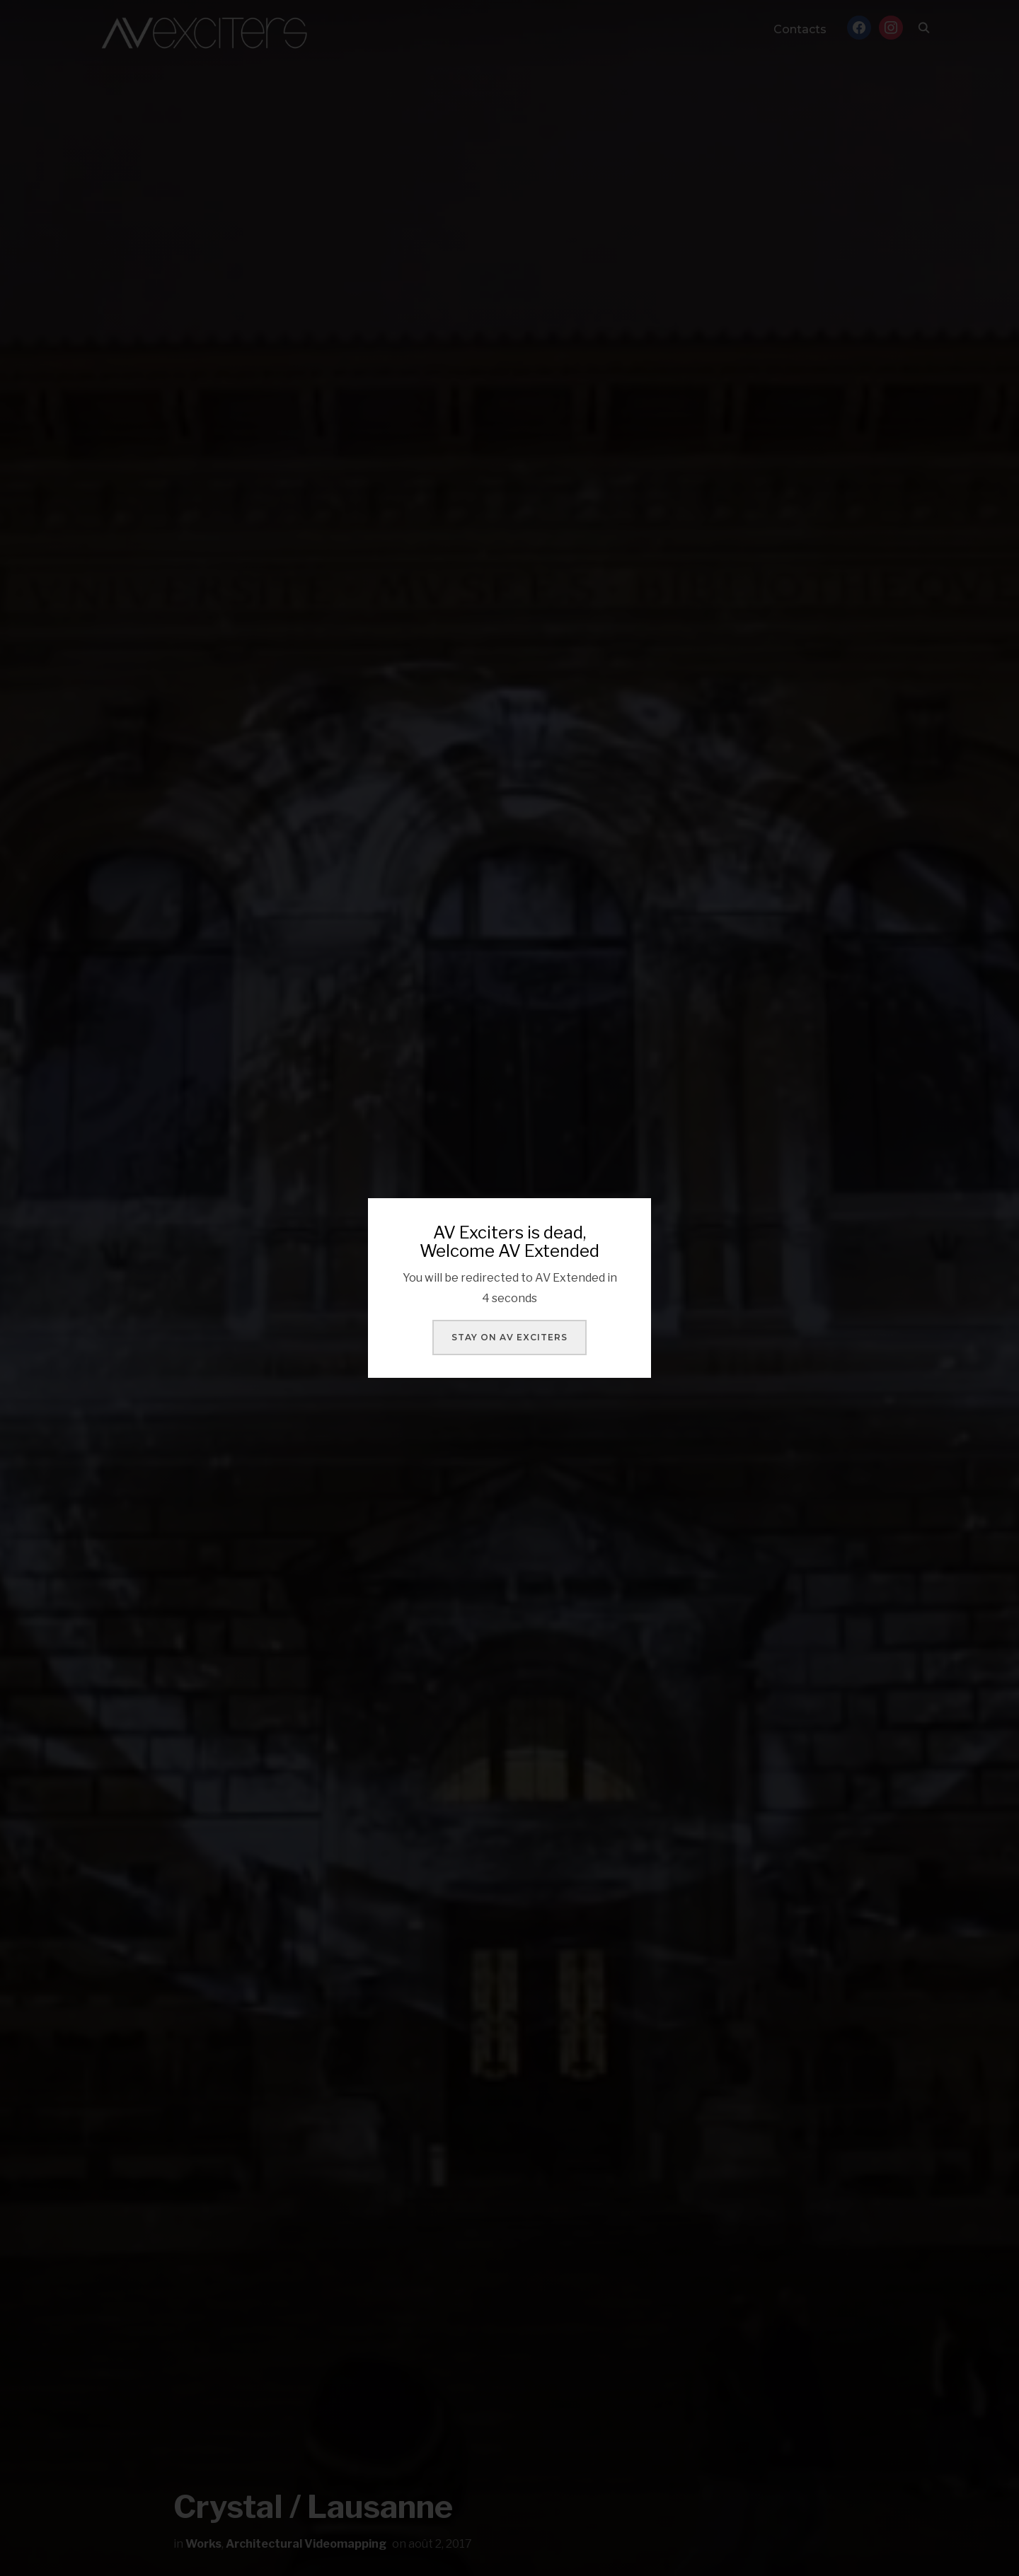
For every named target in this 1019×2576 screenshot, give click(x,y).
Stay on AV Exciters (509, 1337)
